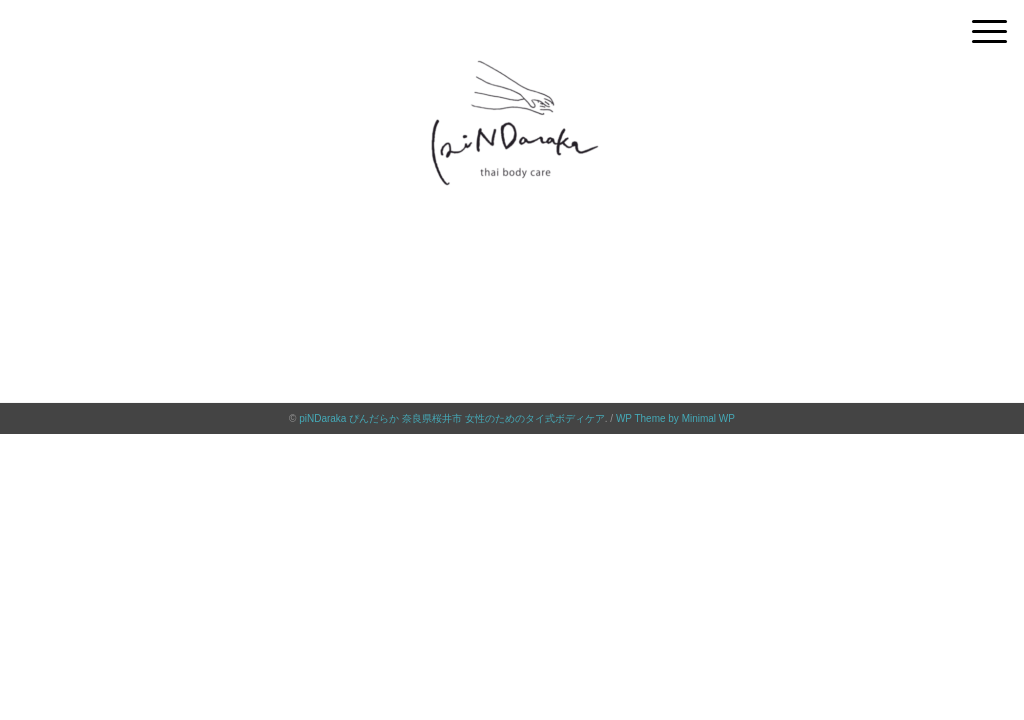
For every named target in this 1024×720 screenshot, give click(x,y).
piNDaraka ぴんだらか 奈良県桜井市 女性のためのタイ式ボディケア (452, 418)
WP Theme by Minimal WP (675, 418)
